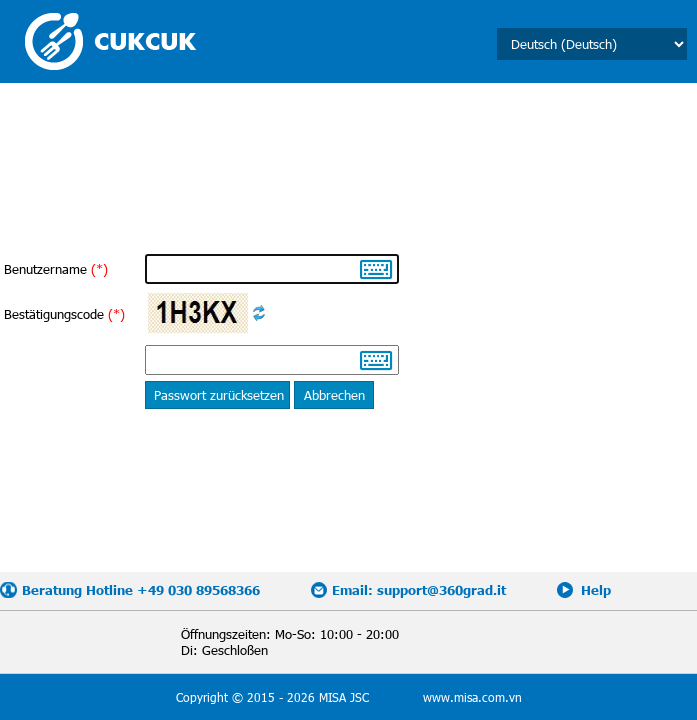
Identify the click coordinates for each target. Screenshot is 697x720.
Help (596, 590)
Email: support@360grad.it (419, 590)
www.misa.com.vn (472, 697)
